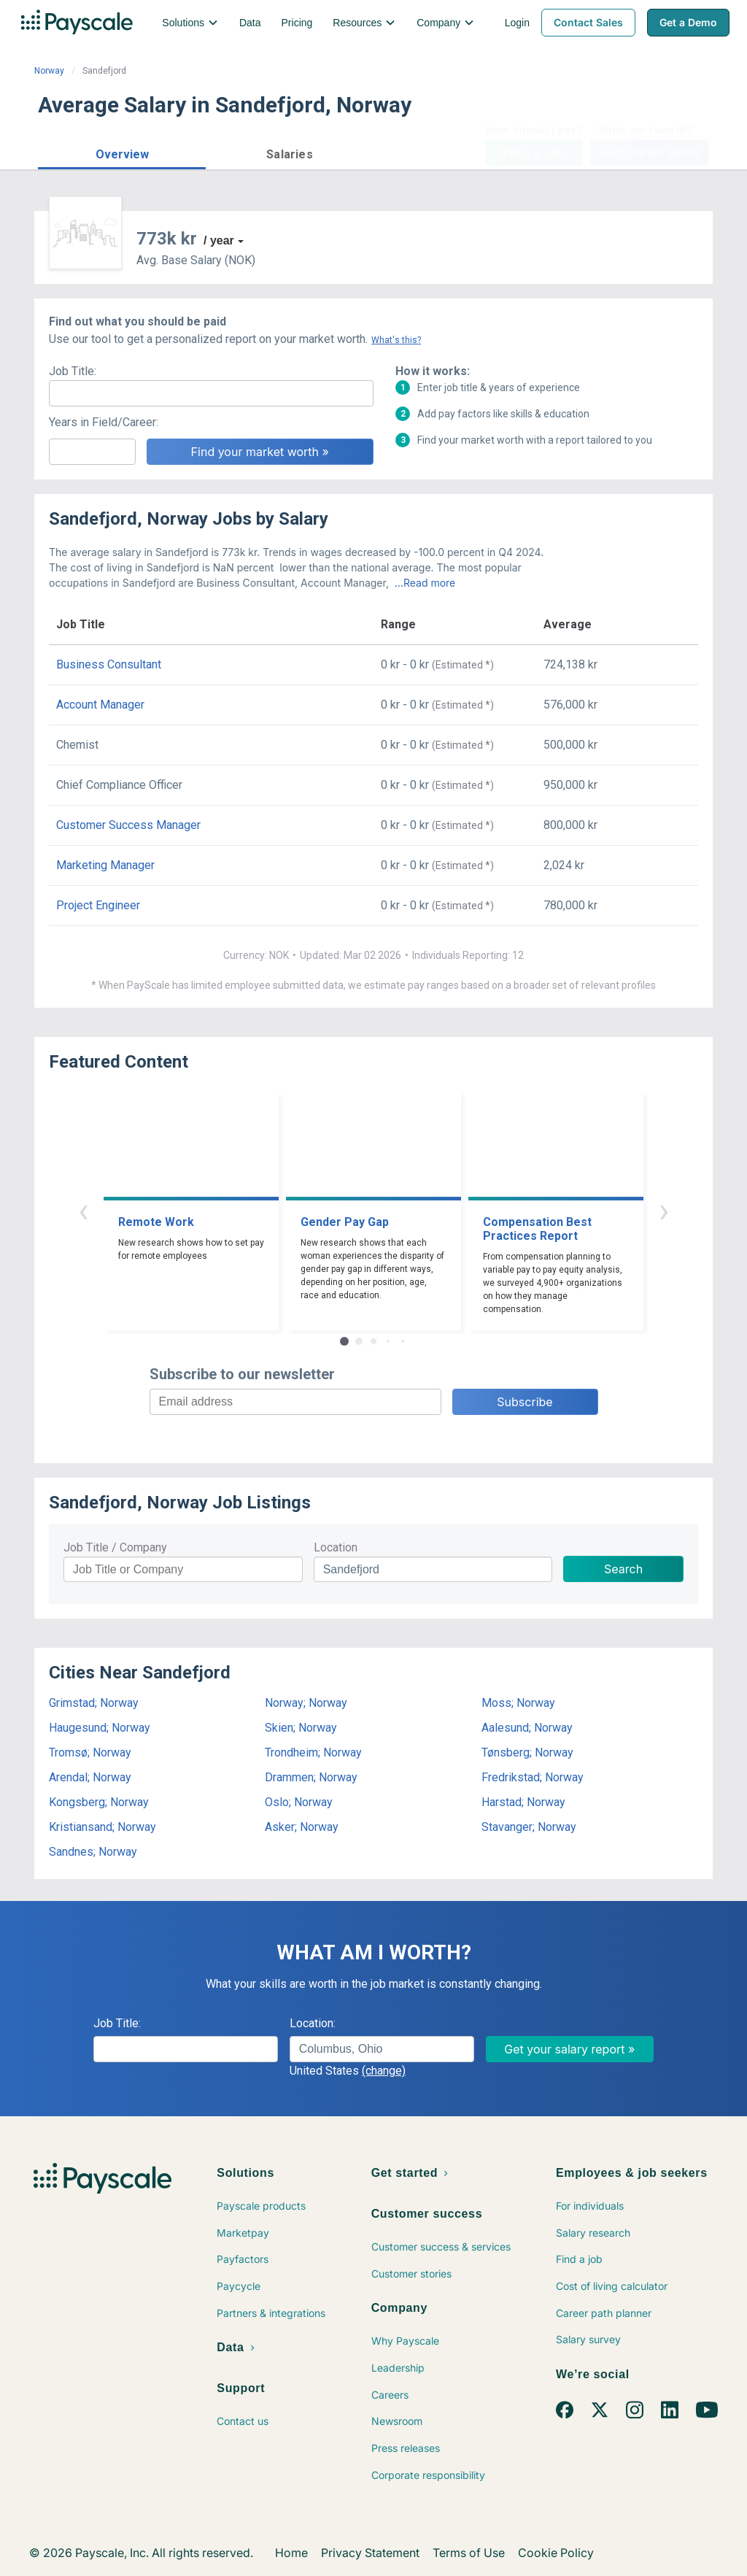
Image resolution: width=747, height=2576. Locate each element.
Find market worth (650, 152)
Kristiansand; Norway (102, 1827)
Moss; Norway (518, 1703)
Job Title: (72, 371)
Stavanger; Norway (528, 1827)
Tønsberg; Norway (527, 1752)
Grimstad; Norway (94, 1703)
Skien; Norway (301, 1728)
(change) (384, 2071)
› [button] (664, 1210)
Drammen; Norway (311, 1777)
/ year (219, 240)
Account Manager (100, 705)
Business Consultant (108, 664)
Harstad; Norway (523, 1802)
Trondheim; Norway (313, 1752)
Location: (313, 2023)
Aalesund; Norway (527, 1728)
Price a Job (534, 152)
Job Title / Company (115, 1547)
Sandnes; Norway (93, 1852)
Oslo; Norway (299, 1802)
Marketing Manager (105, 865)
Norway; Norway (306, 1703)
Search (623, 1569)
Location (335, 1547)
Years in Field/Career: (103, 422)
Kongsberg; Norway (99, 1802)
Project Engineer (98, 905)
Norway (49, 71)
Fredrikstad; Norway (532, 1777)
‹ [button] (83, 1210)
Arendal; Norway (90, 1777)
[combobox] (382, 2049)
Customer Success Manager (128, 825)
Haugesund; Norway (99, 1728)
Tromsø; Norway (90, 1752)
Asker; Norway (301, 1827)
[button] (122, 152)
